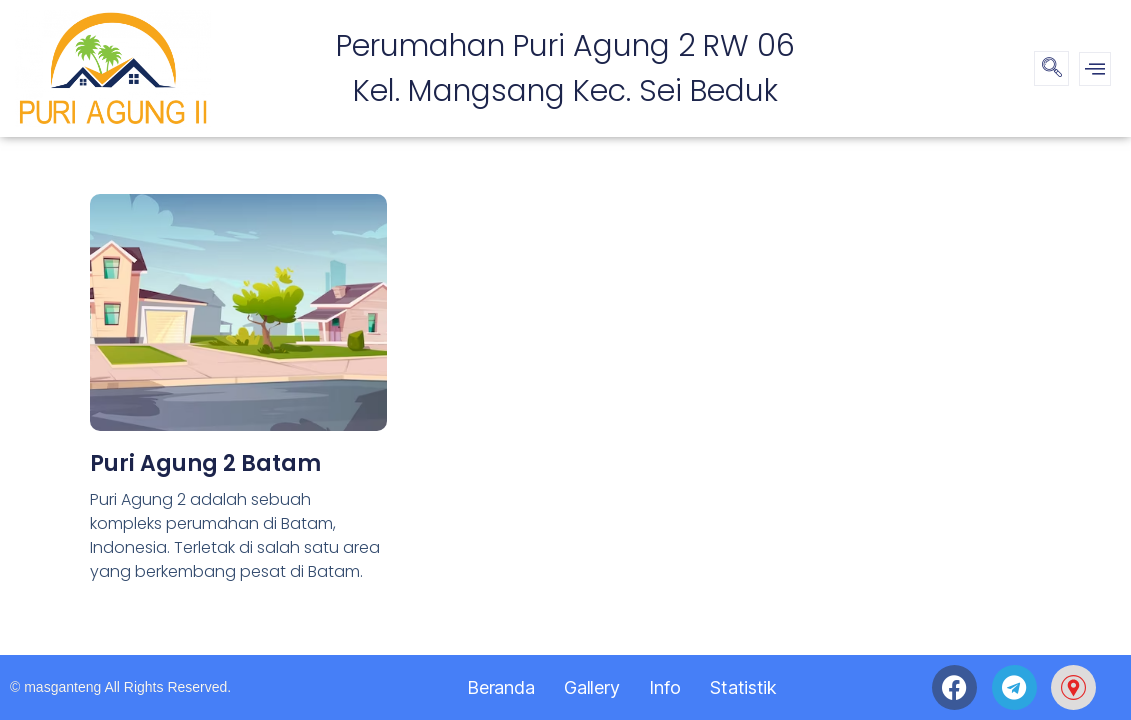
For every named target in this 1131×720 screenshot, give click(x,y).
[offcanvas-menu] (1095, 69)
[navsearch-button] (1051, 68)
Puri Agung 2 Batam (205, 463)
